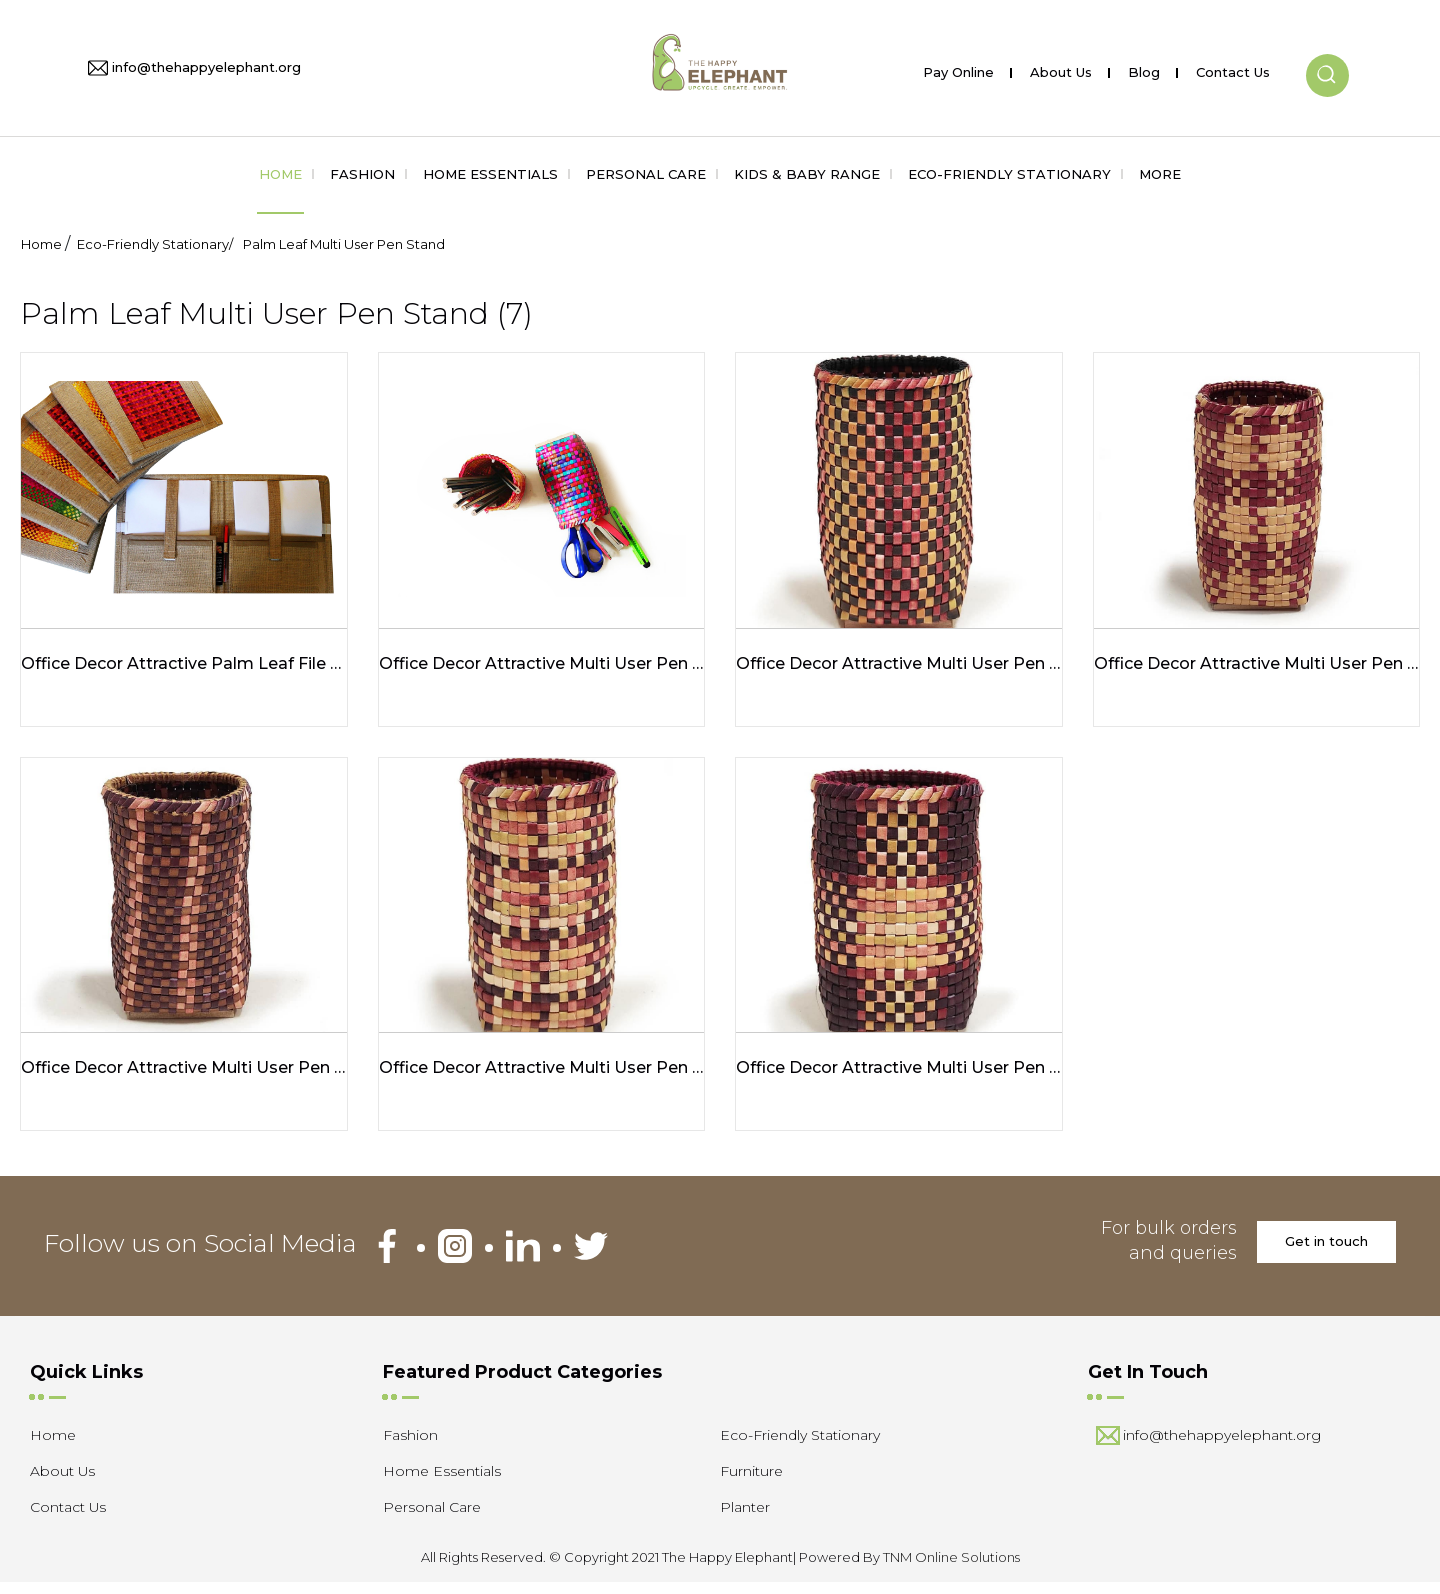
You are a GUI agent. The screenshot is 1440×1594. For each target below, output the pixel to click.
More (1160, 174)
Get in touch (1326, 1252)
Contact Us (1233, 68)
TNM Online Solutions (951, 1568)
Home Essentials (490, 174)
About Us (1061, 68)
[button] (1327, 59)
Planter (745, 1518)
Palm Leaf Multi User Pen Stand (344, 244)
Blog (1144, 68)
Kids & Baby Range (807, 174)
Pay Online (958, 68)
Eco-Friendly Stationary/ (155, 244)
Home (280, 174)
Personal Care (646, 174)
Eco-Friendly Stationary (1009, 174)
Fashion (362, 174)
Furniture (751, 1482)
